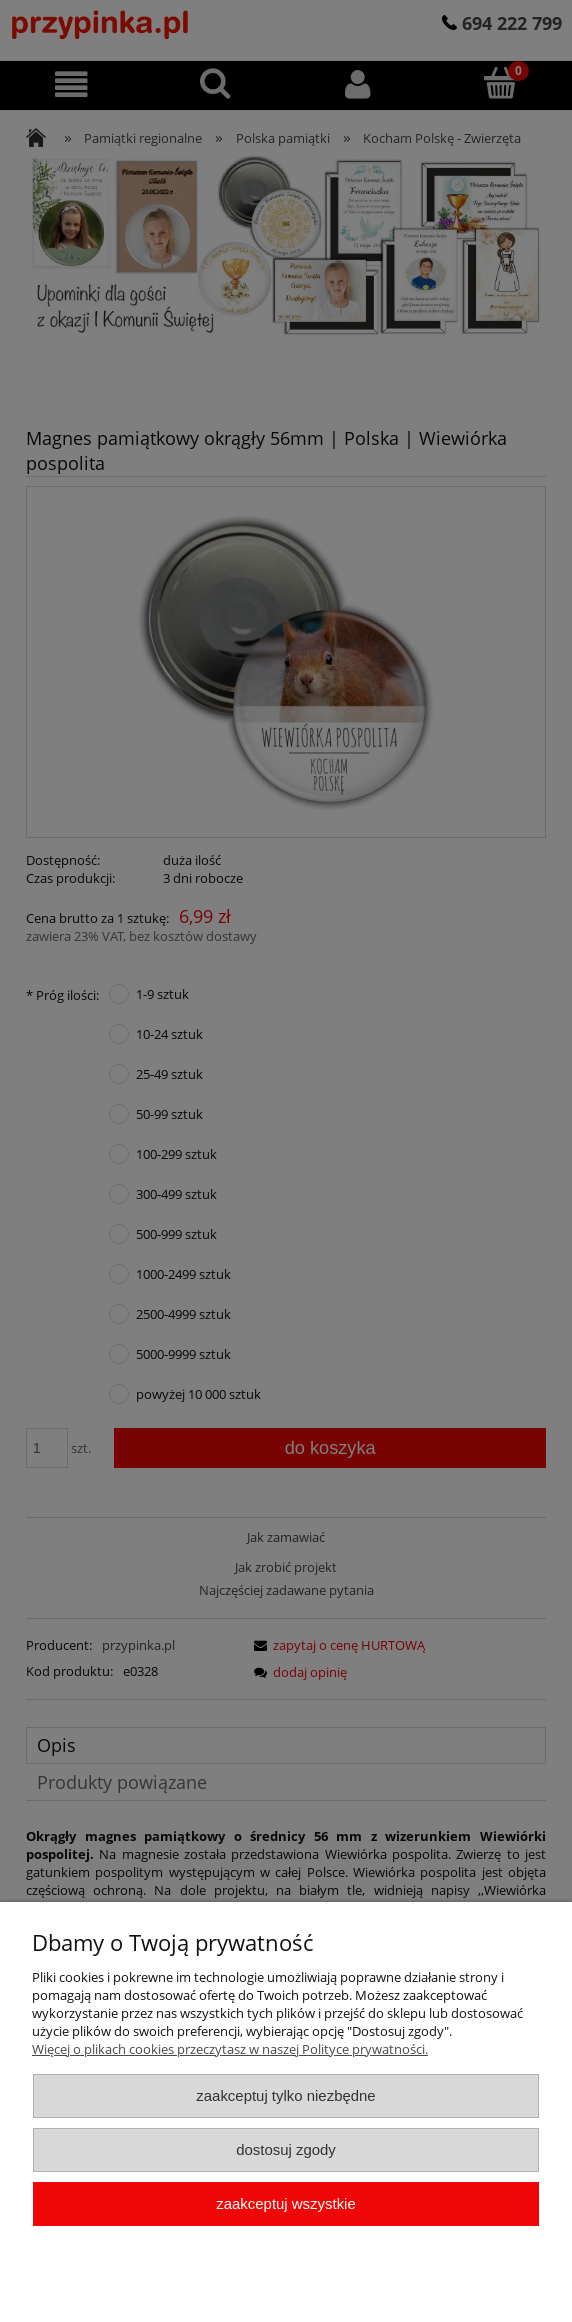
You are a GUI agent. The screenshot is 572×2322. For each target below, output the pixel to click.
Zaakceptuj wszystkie (285, 2203)
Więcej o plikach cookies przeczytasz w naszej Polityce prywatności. (230, 2049)
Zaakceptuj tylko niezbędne (285, 2095)
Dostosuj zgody (286, 2149)
